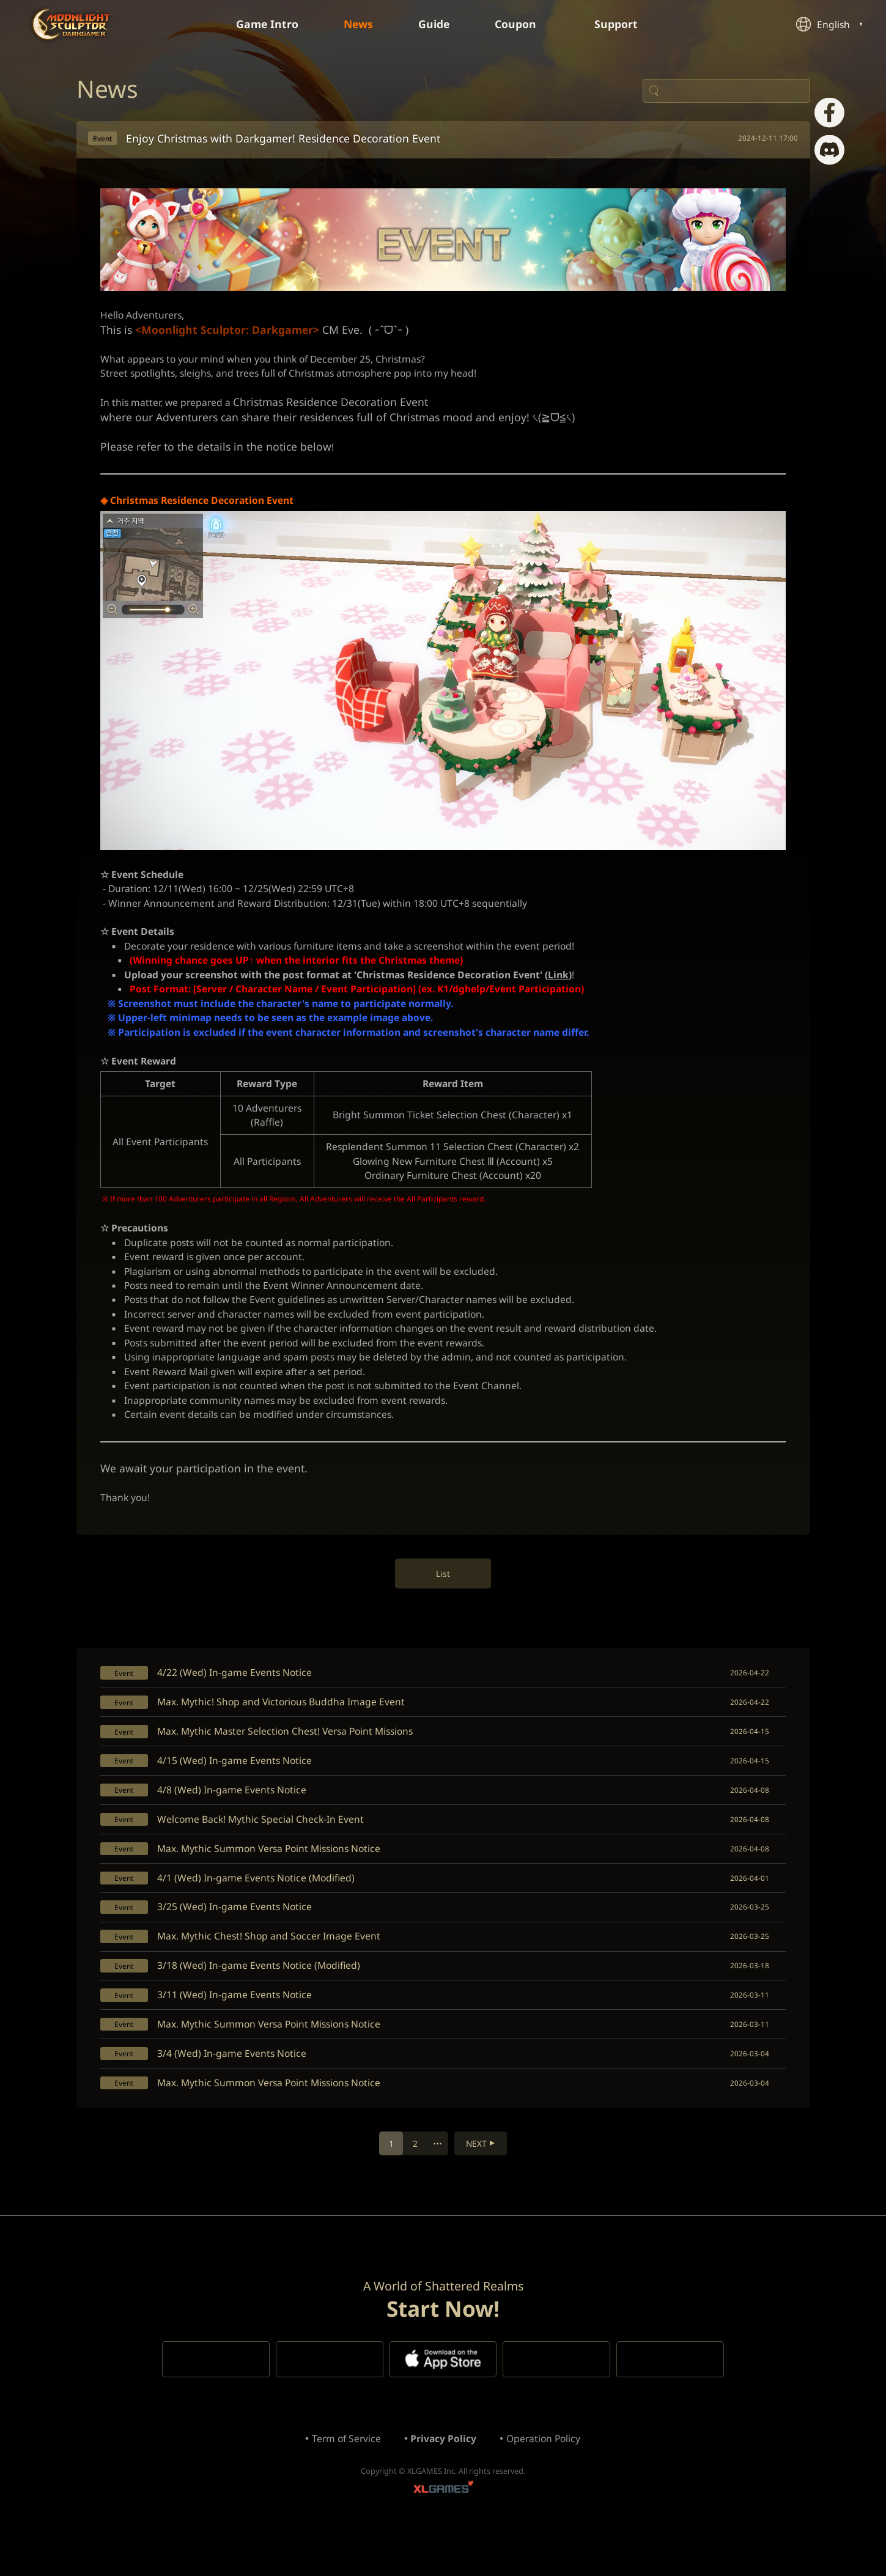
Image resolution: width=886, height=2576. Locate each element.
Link (570, 987)
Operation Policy (546, 2485)
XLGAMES (443, 2536)
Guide (435, 24)
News (357, 24)
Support (626, 24)
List (443, 1600)
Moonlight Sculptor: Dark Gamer (72, 24)
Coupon (524, 24)
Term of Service (344, 2485)
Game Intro (263, 24)
